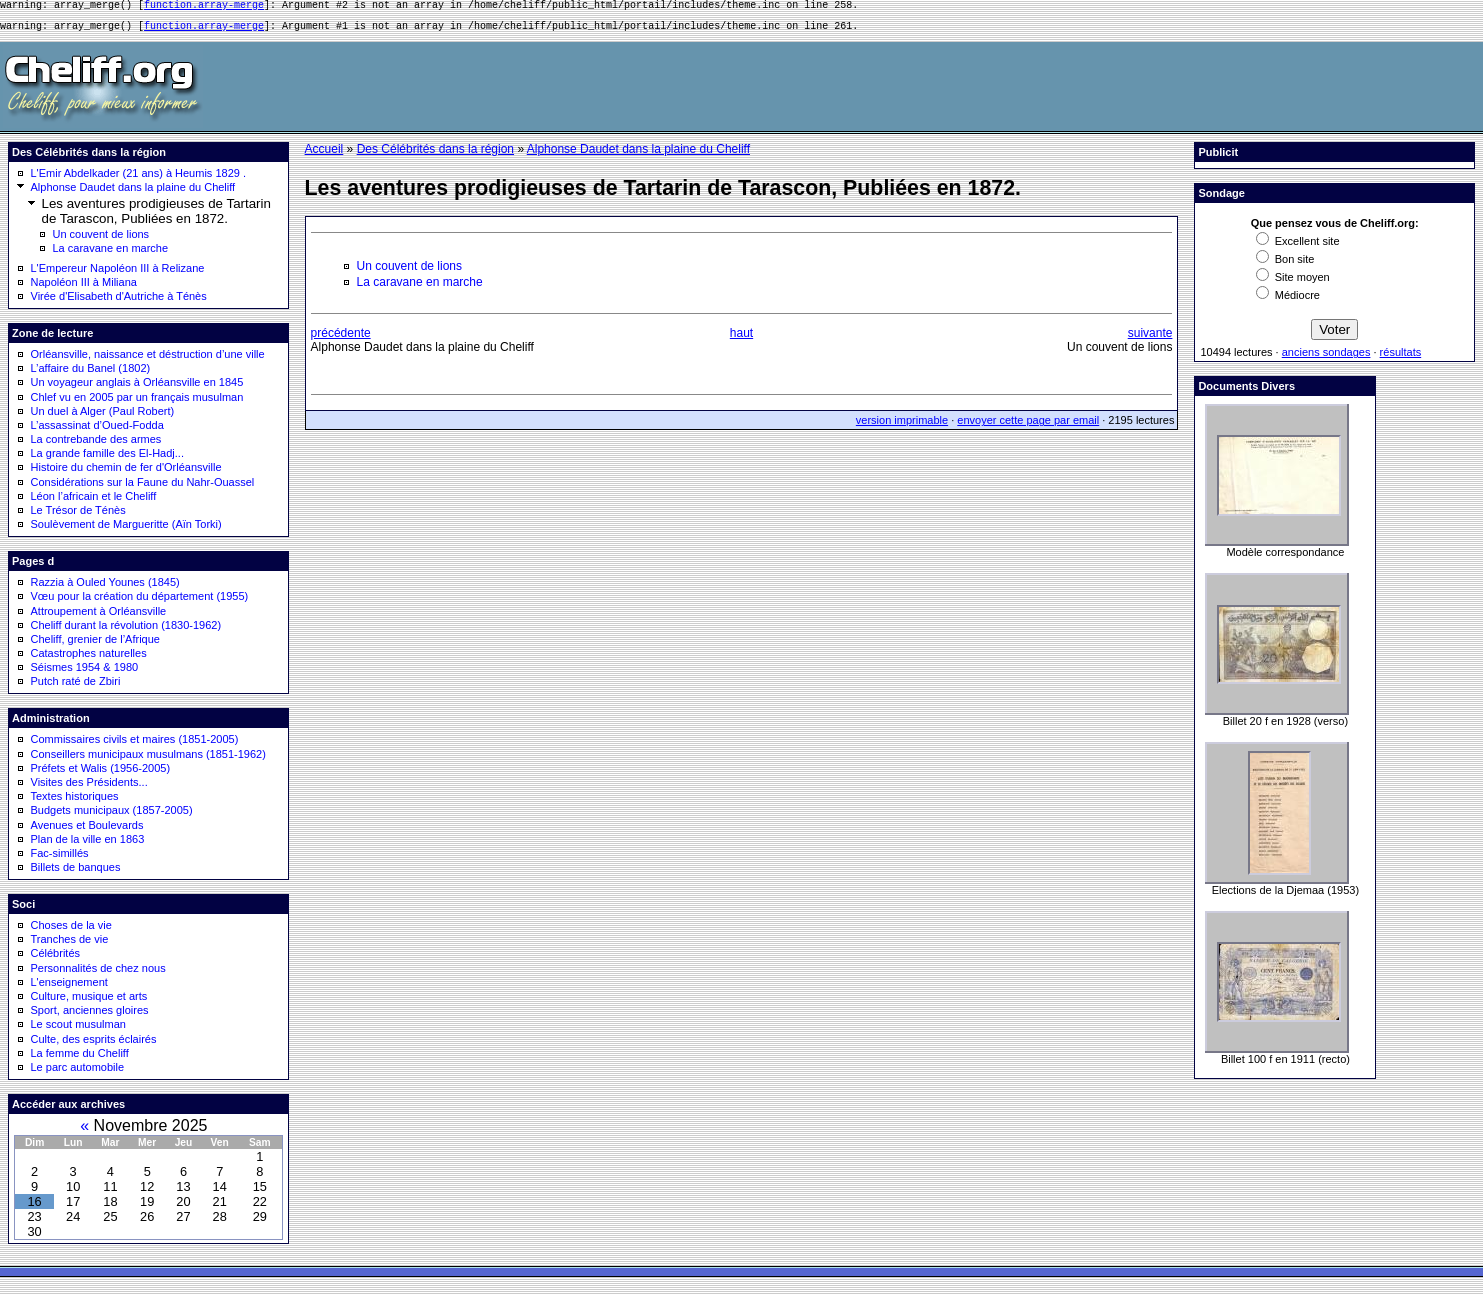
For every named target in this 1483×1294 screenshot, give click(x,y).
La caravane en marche (111, 254)
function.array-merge (204, 7)
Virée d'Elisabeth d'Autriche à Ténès (119, 302)
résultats (1401, 358)
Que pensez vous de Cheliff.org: (1335, 229)
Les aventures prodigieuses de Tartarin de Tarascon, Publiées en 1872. (156, 217)
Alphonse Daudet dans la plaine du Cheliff (133, 193)
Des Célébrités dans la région (435, 155)
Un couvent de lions (101, 240)
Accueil (324, 155)
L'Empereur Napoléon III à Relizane (118, 274)
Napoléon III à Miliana (84, 288)
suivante (1150, 339)
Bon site (1285, 265)
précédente (341, 339)
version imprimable (902, 426)
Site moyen (1293, 283)
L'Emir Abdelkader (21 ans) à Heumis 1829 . (139, 179)
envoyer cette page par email (1028, 426)
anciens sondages (1326, 358)
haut (741, 339)
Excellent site (1298, 247)
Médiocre (1288, 301)
